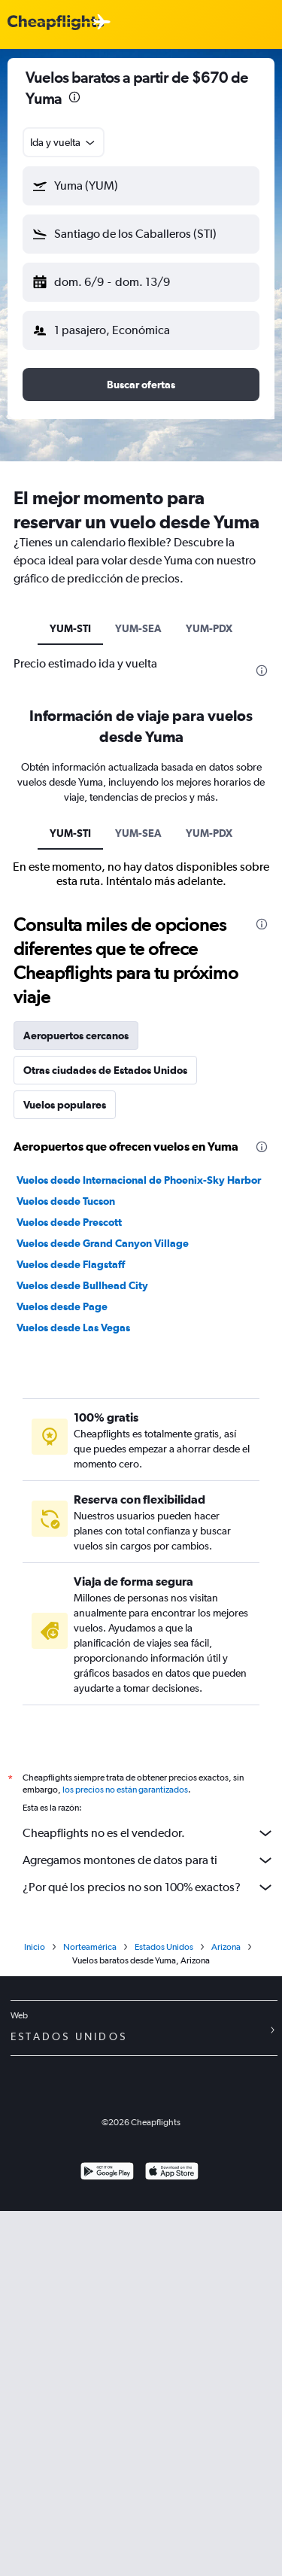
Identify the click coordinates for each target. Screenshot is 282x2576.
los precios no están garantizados (125, 1789)
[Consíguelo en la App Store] (171, 2173)
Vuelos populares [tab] (64, 1105)
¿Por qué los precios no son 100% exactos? (148, 1887)
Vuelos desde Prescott (69, 1222)
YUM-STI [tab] (70, 628)
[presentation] (74, 97)
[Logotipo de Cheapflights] (56, 23)
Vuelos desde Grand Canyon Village (103, 1243)
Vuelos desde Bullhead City (82, 1285)
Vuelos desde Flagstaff (71, 1264)
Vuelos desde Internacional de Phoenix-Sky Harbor (139, 1180)
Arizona (226, 1947)
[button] (141, 185)
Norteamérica (90, 1947)
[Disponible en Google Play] (107, 2173)
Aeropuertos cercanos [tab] (76, 1035)
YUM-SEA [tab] (138, 628)
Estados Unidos (164, 1947)
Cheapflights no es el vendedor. (148, 1833)
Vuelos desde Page (62, 1306)
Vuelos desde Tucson (66, 1201)
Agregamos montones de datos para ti (148, 1860)
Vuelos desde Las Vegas (73, 1327)
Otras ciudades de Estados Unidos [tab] (105, 1070)
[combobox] (64, 142)
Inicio (34, 1947)
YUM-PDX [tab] (209, 628)
